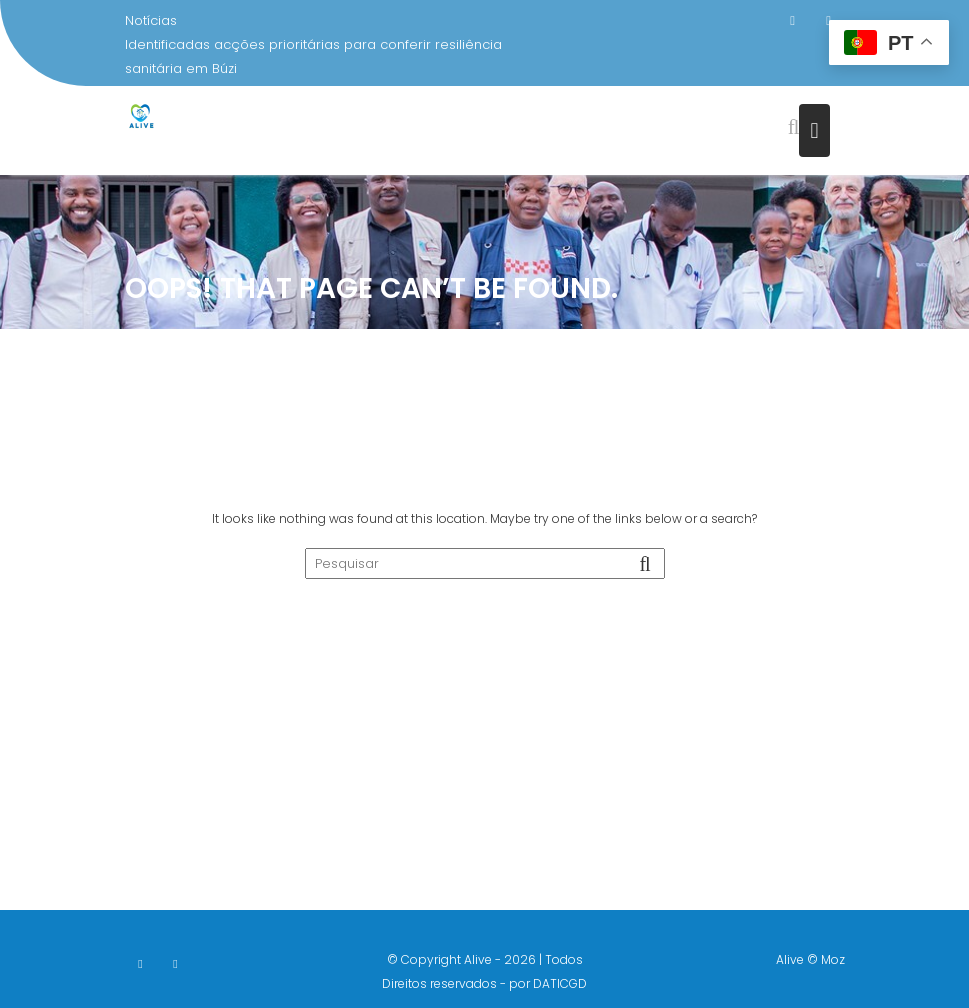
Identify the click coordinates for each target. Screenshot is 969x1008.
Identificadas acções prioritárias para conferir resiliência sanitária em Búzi (313, 56)
